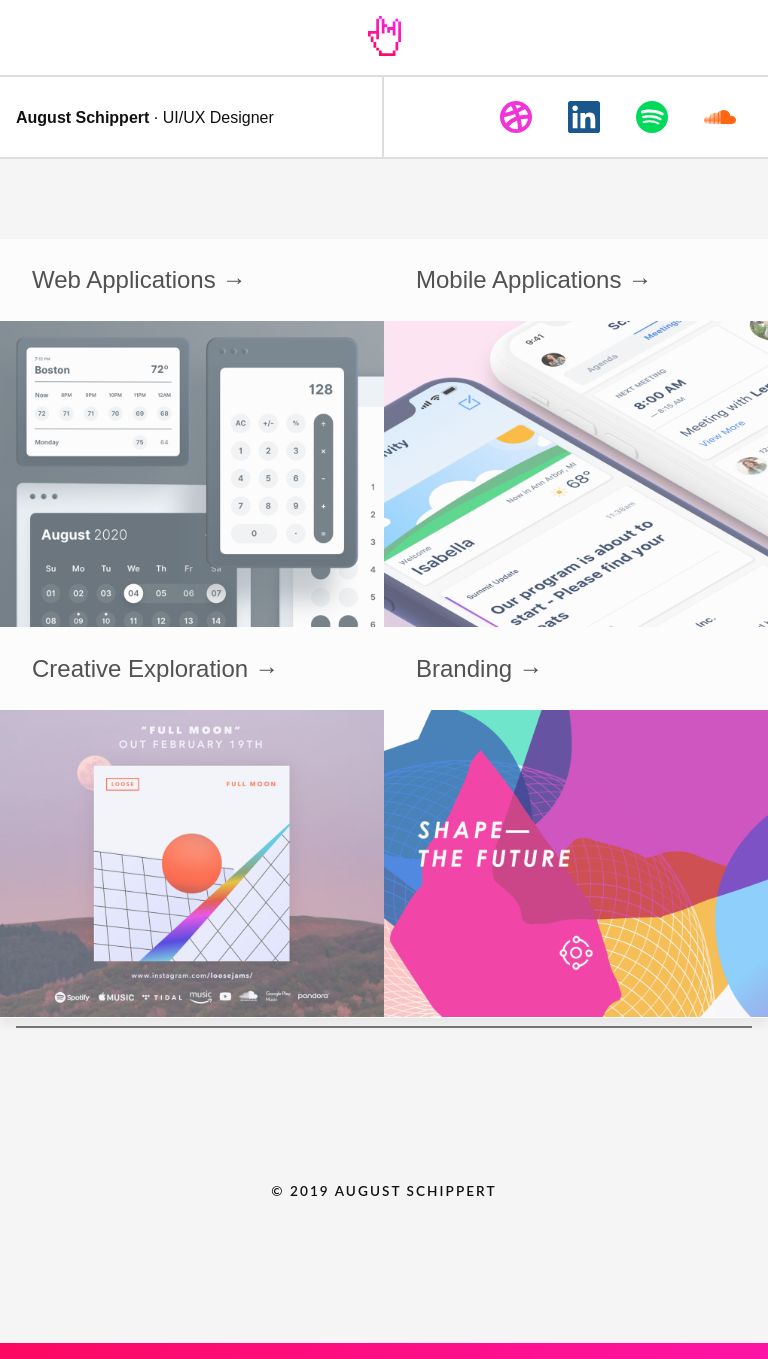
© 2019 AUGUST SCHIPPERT (383, 1191)
